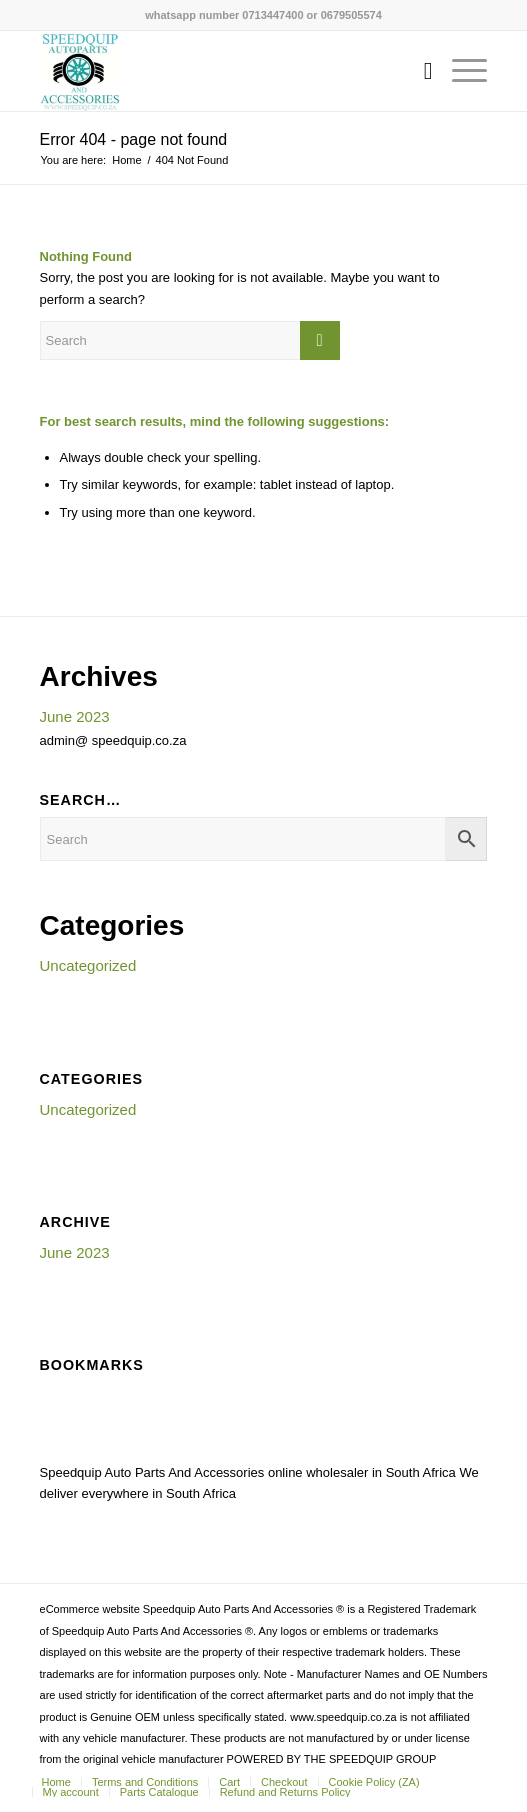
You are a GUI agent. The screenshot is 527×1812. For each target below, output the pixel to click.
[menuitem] (418, 71)
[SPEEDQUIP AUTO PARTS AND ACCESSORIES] (219, 71)
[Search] (418, 71)
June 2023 (75, 716)
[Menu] (459, 71)
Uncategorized (88, 965)
